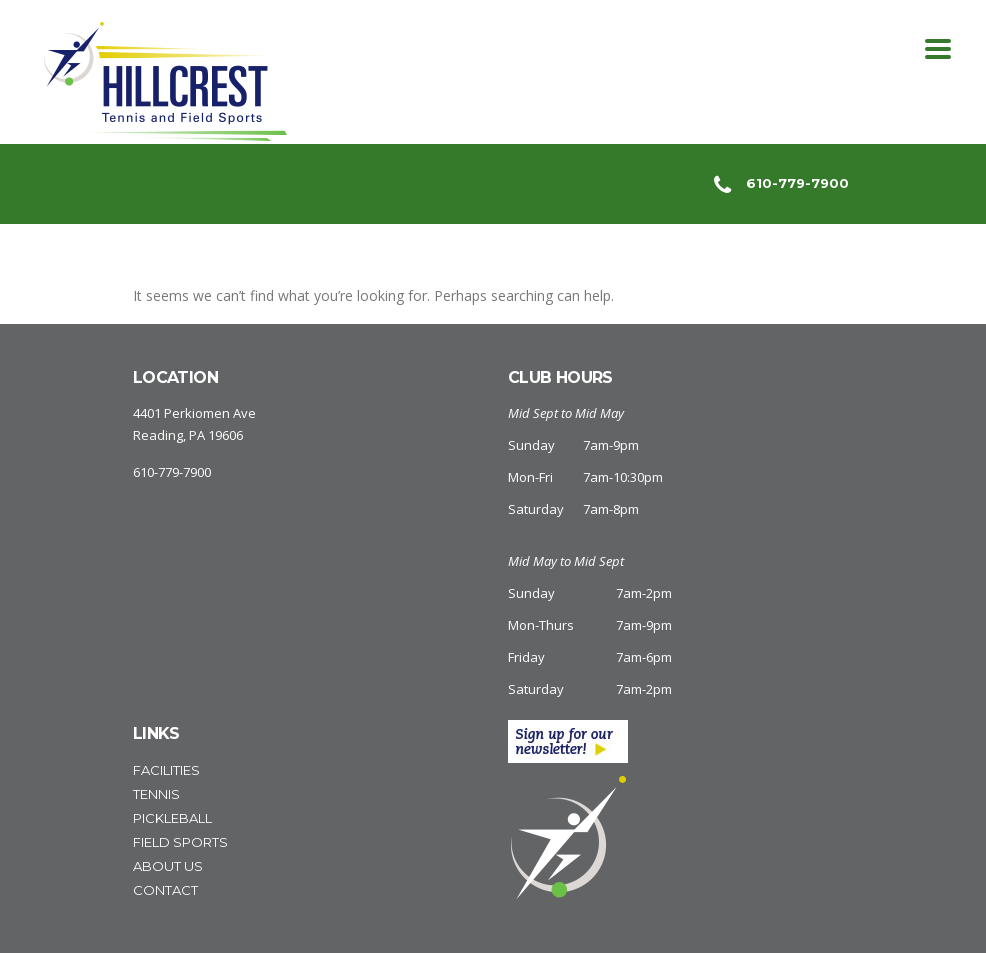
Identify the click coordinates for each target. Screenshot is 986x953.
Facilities (166, 770)
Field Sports (180, 842)
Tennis (156, 794)
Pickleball (172, 818)
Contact (165, 890)
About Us (168, 866)
